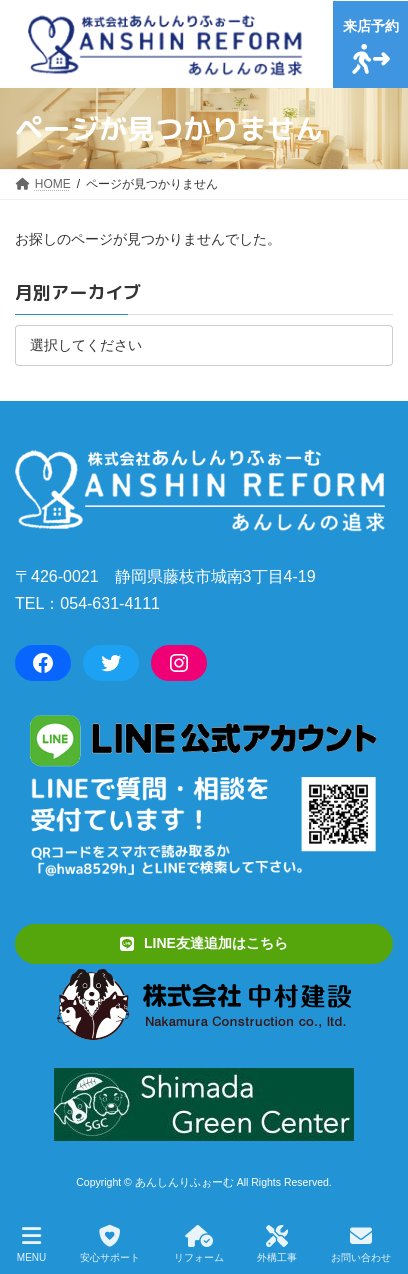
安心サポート (110, 1244)
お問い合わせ (361, 1244)
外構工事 (277, 1244)
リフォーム (199, 1244)
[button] (204, 943)
